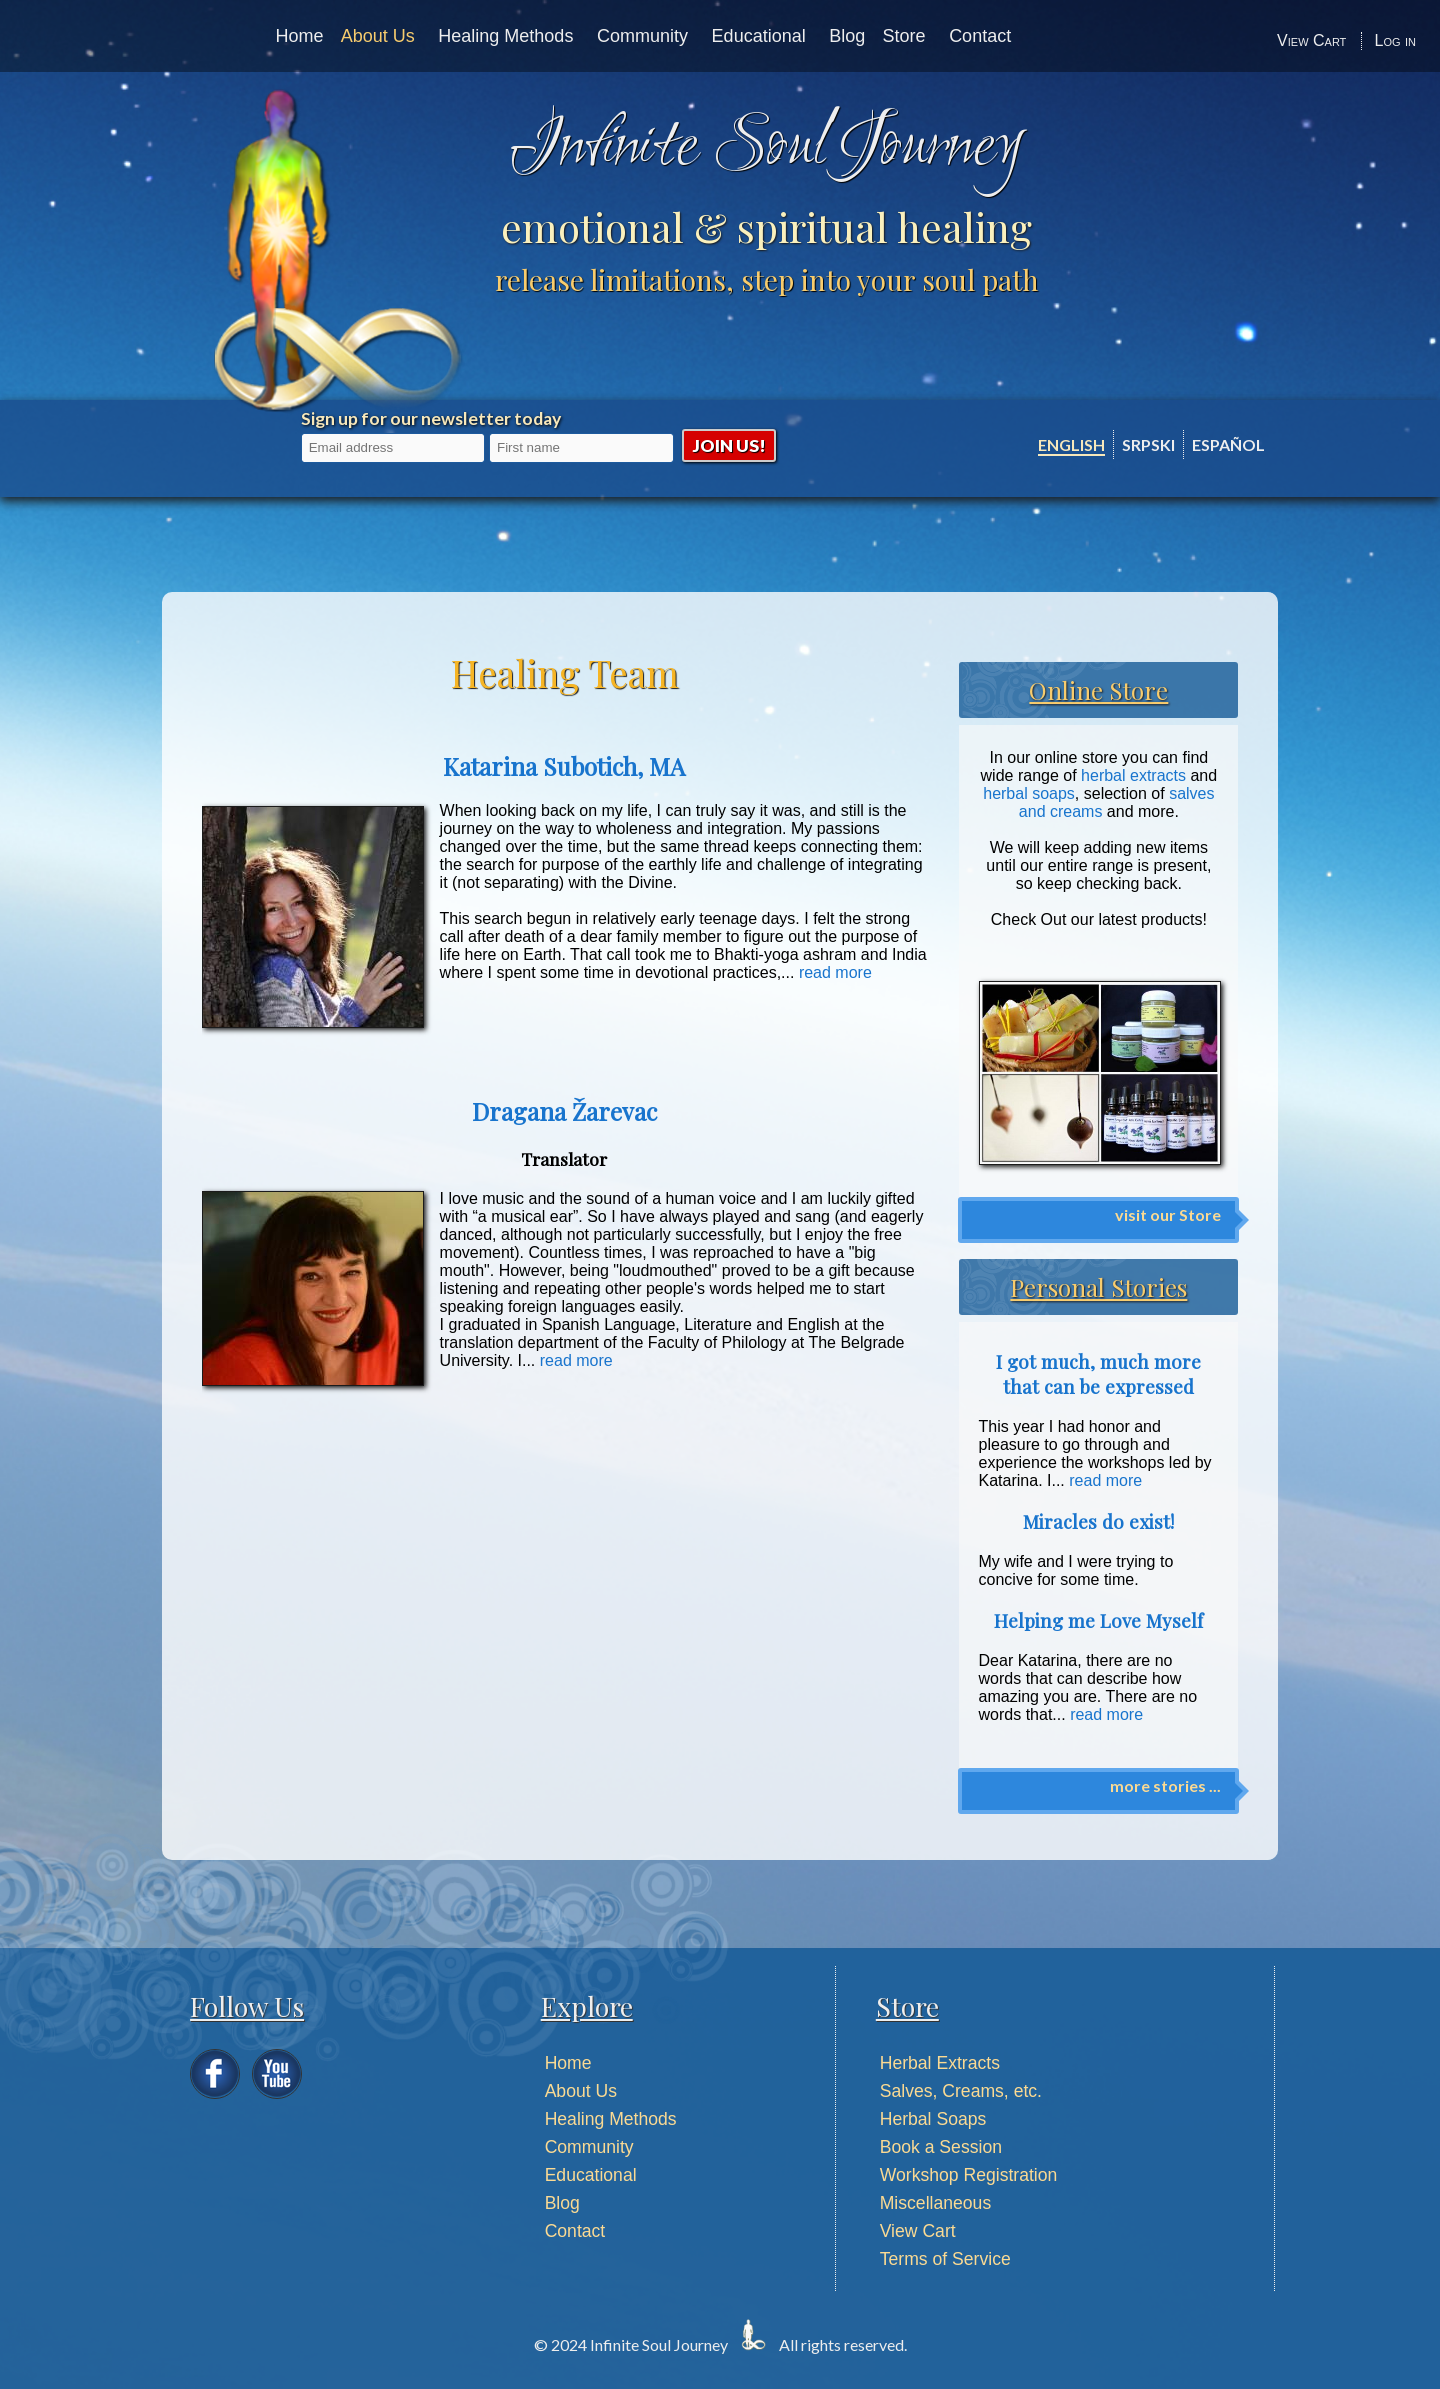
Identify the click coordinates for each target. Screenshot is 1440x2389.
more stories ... (1165, 1785)
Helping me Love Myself (1098, 1620)
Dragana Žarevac (564, 1111)
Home (299, 36)
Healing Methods (505, 36)
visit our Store (1168, 1214)
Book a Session (941, 2147)
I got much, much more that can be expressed (1098, 1374)
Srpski (1148, 444)
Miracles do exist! (1098, 1521)
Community (642, 36)
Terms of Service (945, 2259)
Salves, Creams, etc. (961, 2091)
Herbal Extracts (940, 2063)
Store (904, 36)
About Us (378, 36)
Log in (1395, 40)
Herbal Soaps (933, 2119)
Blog (847, 36)
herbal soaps (1029, 793)
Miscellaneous (935, 2203)
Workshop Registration (969, 2175)
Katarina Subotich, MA (564, 766)
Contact (980, 36)
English (1071, 444)
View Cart (1311, 40)
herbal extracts (1133, 775)
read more (835, 972)
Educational (759, 36)
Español (1228, 444)
